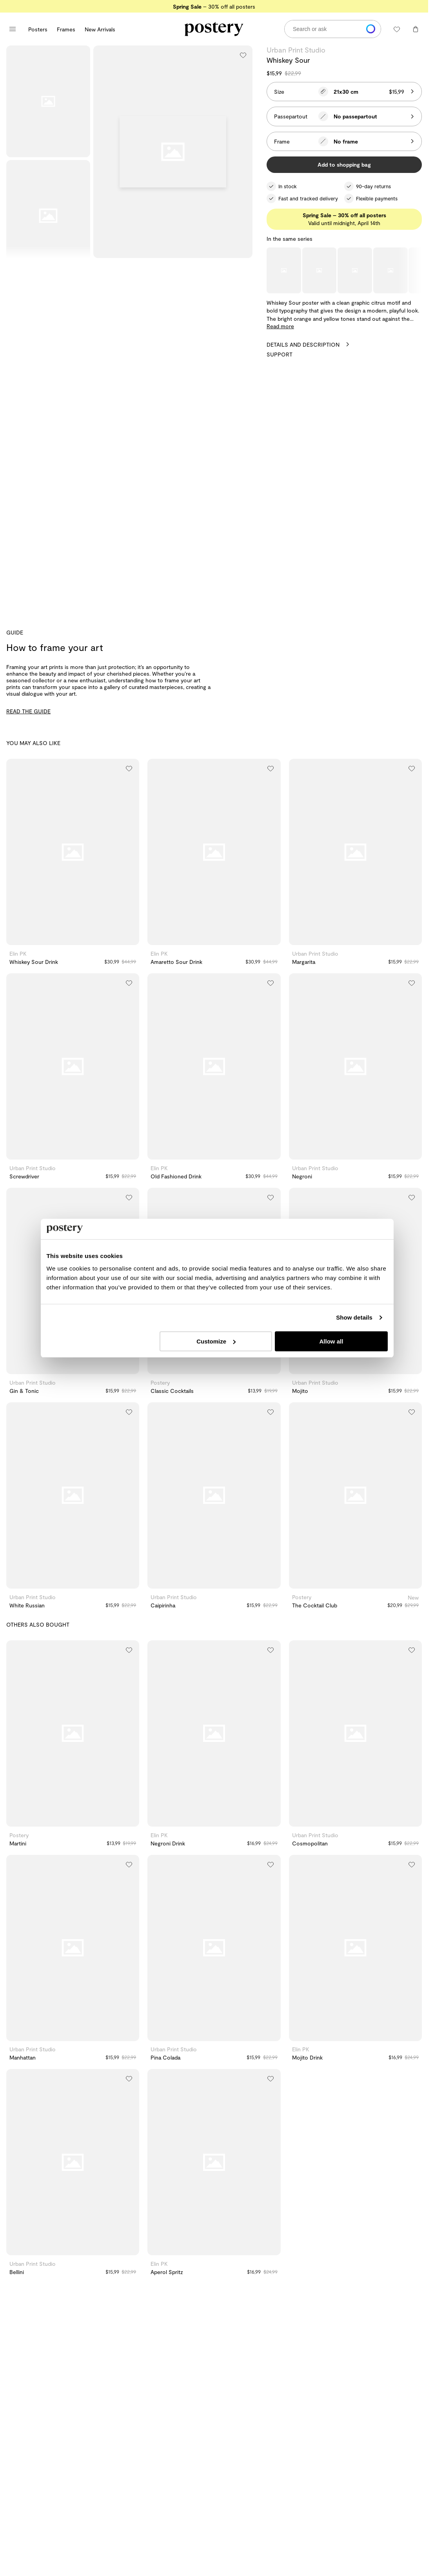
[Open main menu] (12, 29)
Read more (280, 326)
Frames (66, 29)
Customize (216, 1341)
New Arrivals (100, 29)
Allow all (331, 1341)
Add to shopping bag (344, 164)
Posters (37, 29)
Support (279, 354)
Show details (354, 1317)
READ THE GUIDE (28, 711)
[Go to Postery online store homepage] (214, 29)
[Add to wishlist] (243, 55)
